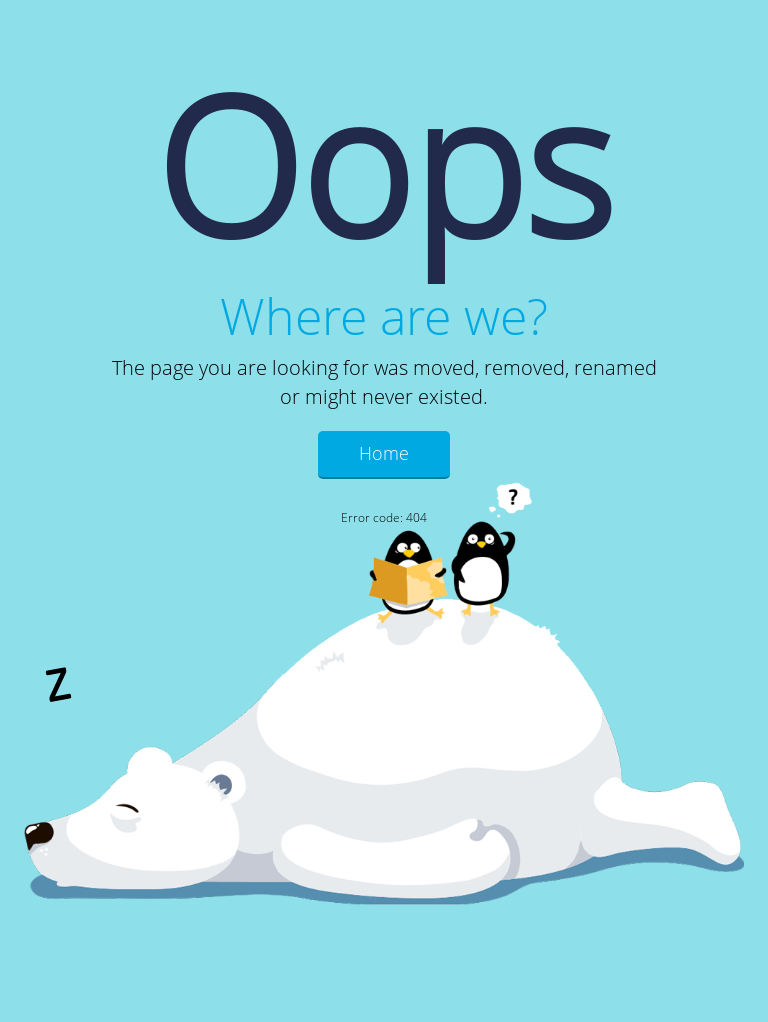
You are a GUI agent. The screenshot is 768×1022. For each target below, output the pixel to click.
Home (384, 453)
